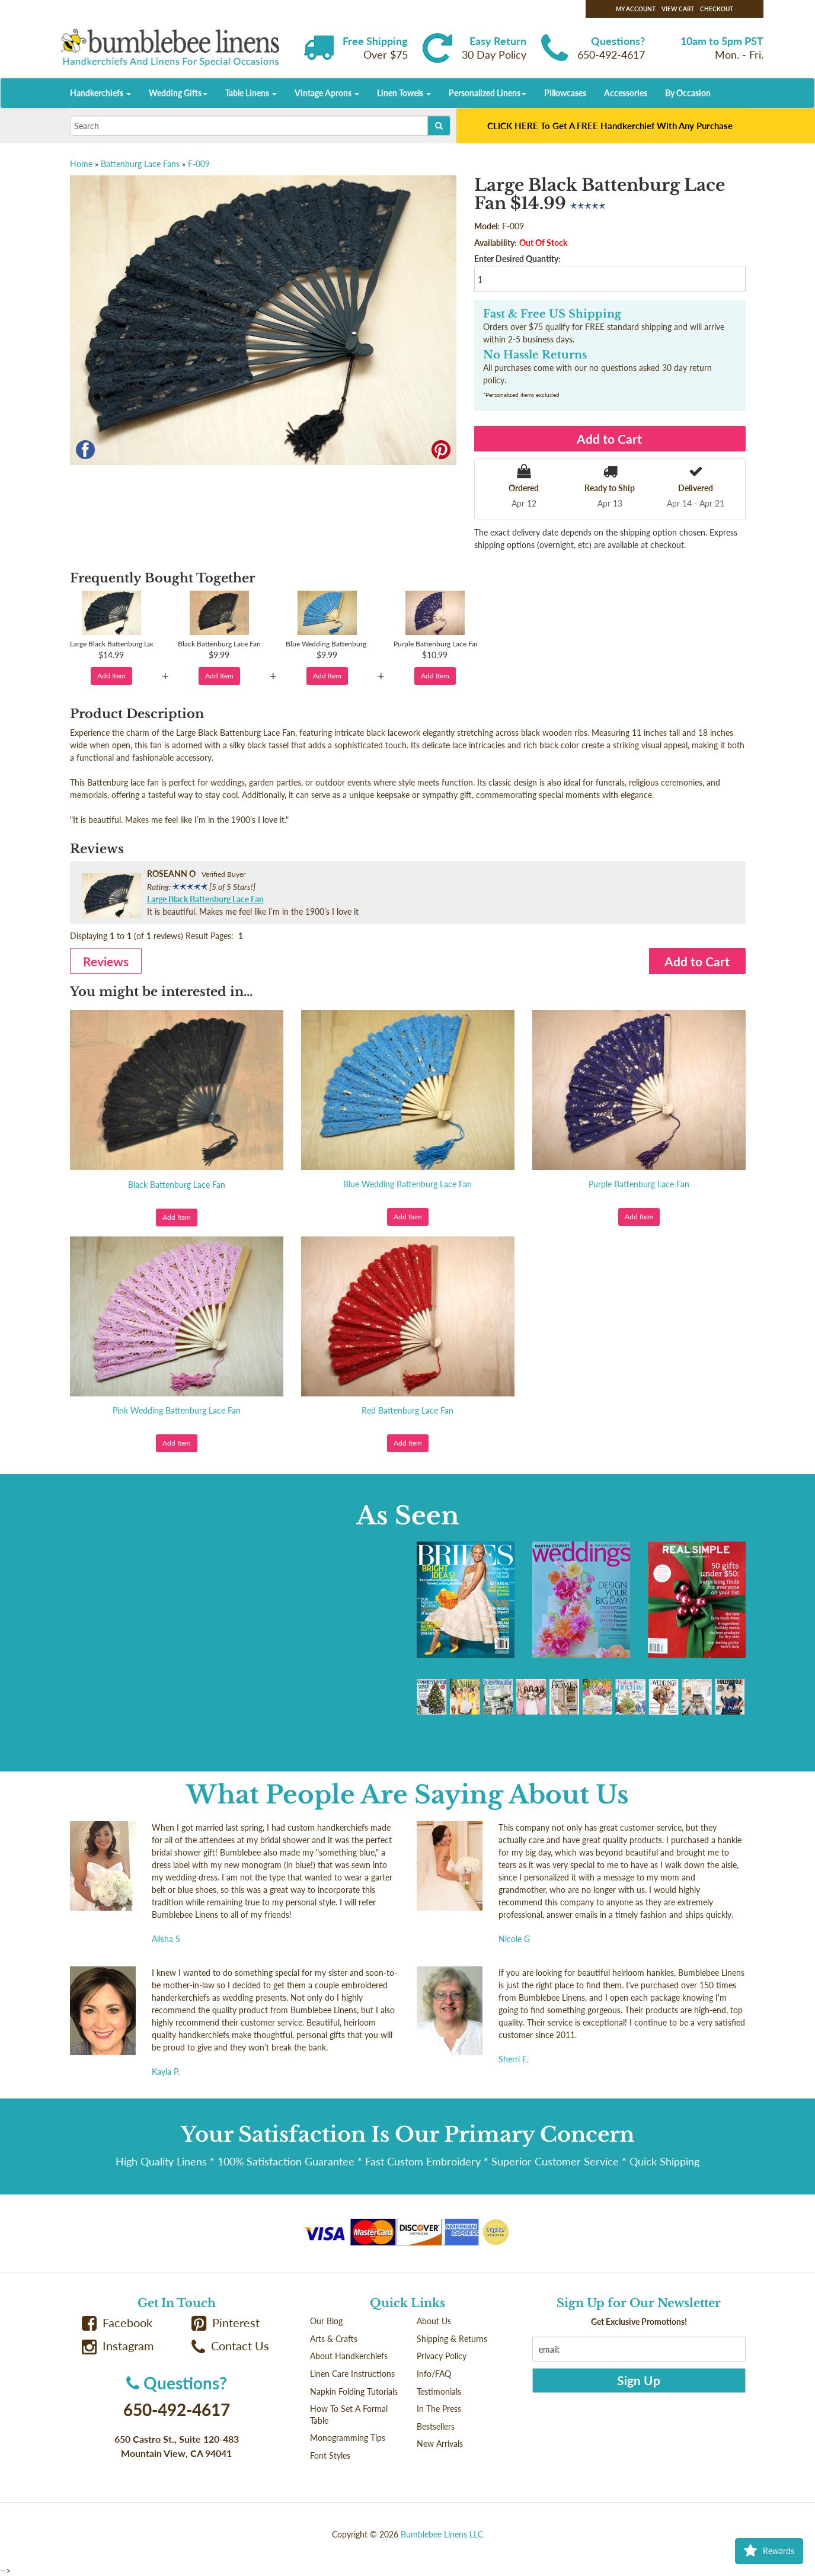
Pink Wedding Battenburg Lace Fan (177, 1410)
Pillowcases (565, 93)
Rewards (769, 2551)
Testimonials (439, 2391)
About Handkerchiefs (349, 2356)
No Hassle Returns (535, 354)
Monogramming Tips (347, 2438)
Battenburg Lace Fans (140, 164)
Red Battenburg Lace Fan (407, 1410)
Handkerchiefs (100, 93)
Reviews (106, 961)
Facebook (117, 2323)
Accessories (625, 93)
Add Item (111, 675)
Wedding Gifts (178, 93)
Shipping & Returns (452, 2339)
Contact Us (230, 2346)
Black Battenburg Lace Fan (176, 1185)
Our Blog (326, 2321)
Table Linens (251, 93)
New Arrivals (440, 2444)
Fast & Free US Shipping (552, 314)
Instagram (118, 2346)
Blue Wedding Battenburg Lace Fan (407, 1184)
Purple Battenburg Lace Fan (639, 1184)
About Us (434, 2321)
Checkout (716, 8)
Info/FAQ (434, 2374)
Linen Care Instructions (352, 2374)
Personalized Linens (487, 93)
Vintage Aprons (327, 93)
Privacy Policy (441, 2356)
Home (81, 164)
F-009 (199, 164)
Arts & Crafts (333, 2339)
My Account (636, 8)
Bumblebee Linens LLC (442, 2534)
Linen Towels (404, 93)
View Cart (677, 8)
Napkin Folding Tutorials (354, 2391)
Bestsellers (436, 2426)
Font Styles (330, 2455)
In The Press (439, 2409)
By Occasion (688, 93)
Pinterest (225, 2323)
